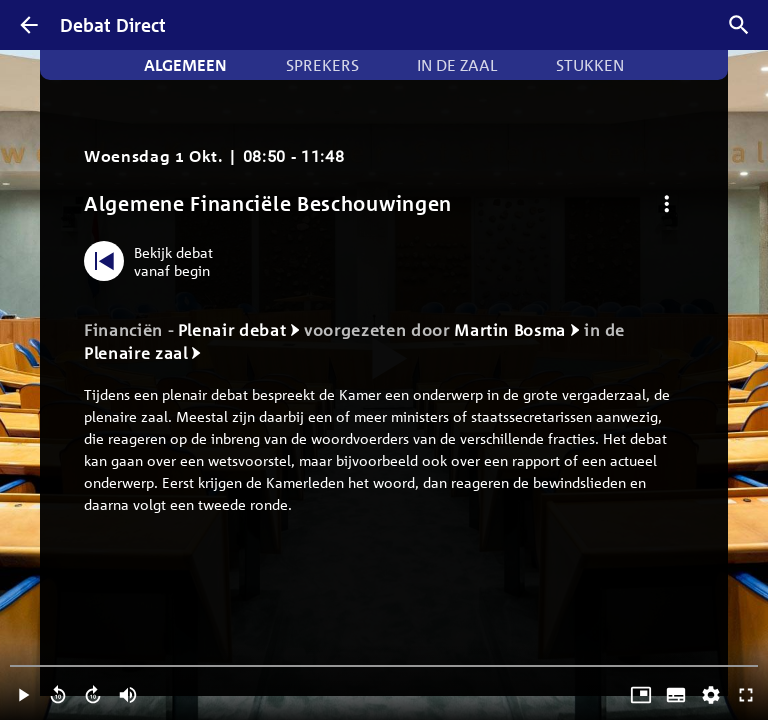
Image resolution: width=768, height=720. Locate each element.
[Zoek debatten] (739, 25)
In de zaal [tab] (457, 65)
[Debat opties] (666, 203)
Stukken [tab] (590, 65)
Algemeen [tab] (185, 65)
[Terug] (29, 25)
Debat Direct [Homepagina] (113, 25)
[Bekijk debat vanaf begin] (153, 261)
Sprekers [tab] (322, 65)
